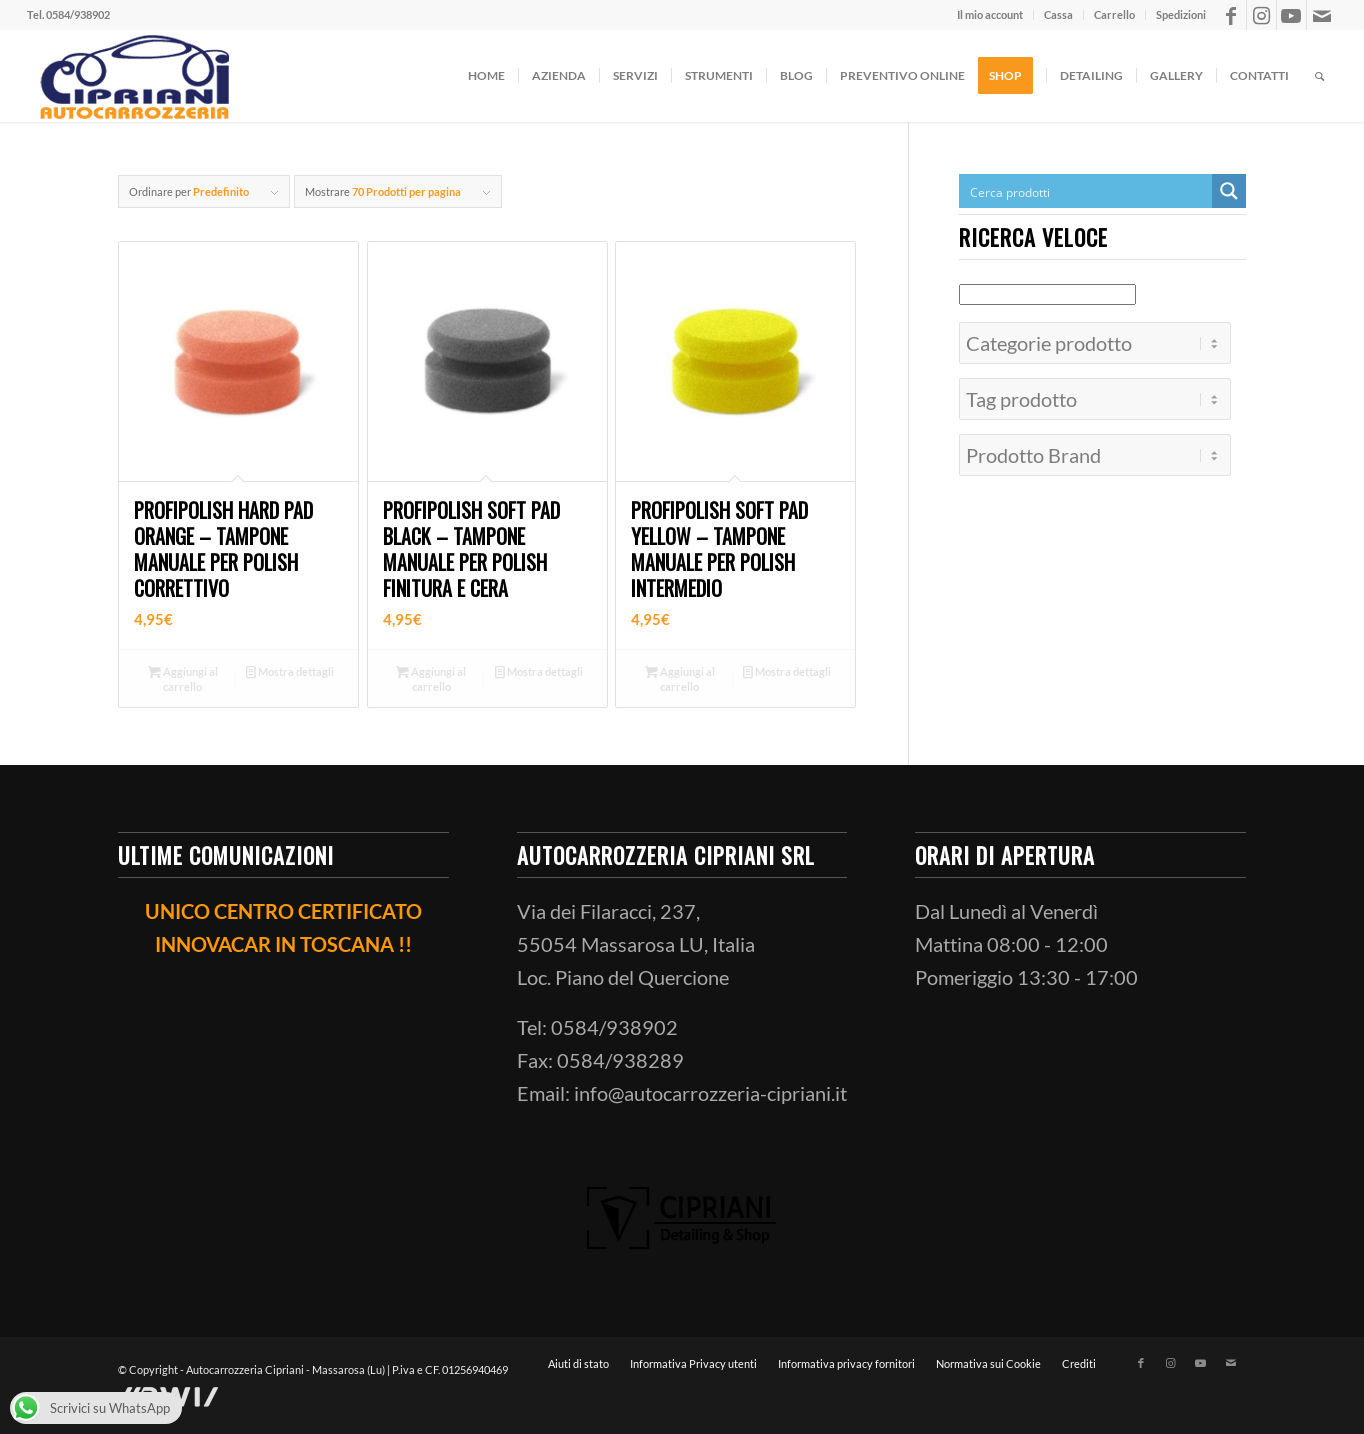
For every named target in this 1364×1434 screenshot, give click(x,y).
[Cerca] (1319, 76)
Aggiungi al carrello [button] (183, 678)
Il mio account (990, 14)
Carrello (1114, 14)
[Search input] (1086, 191)
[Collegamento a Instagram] (1261, 15)
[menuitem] (990, 15)
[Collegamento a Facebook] (1231, 15)
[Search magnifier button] (1229, 191)
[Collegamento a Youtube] (1291, 15)
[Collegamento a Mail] (1322, 15)
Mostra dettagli (290, 671)
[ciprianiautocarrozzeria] (132, 76)
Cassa (1058, 14)
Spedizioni (1181, 14)
